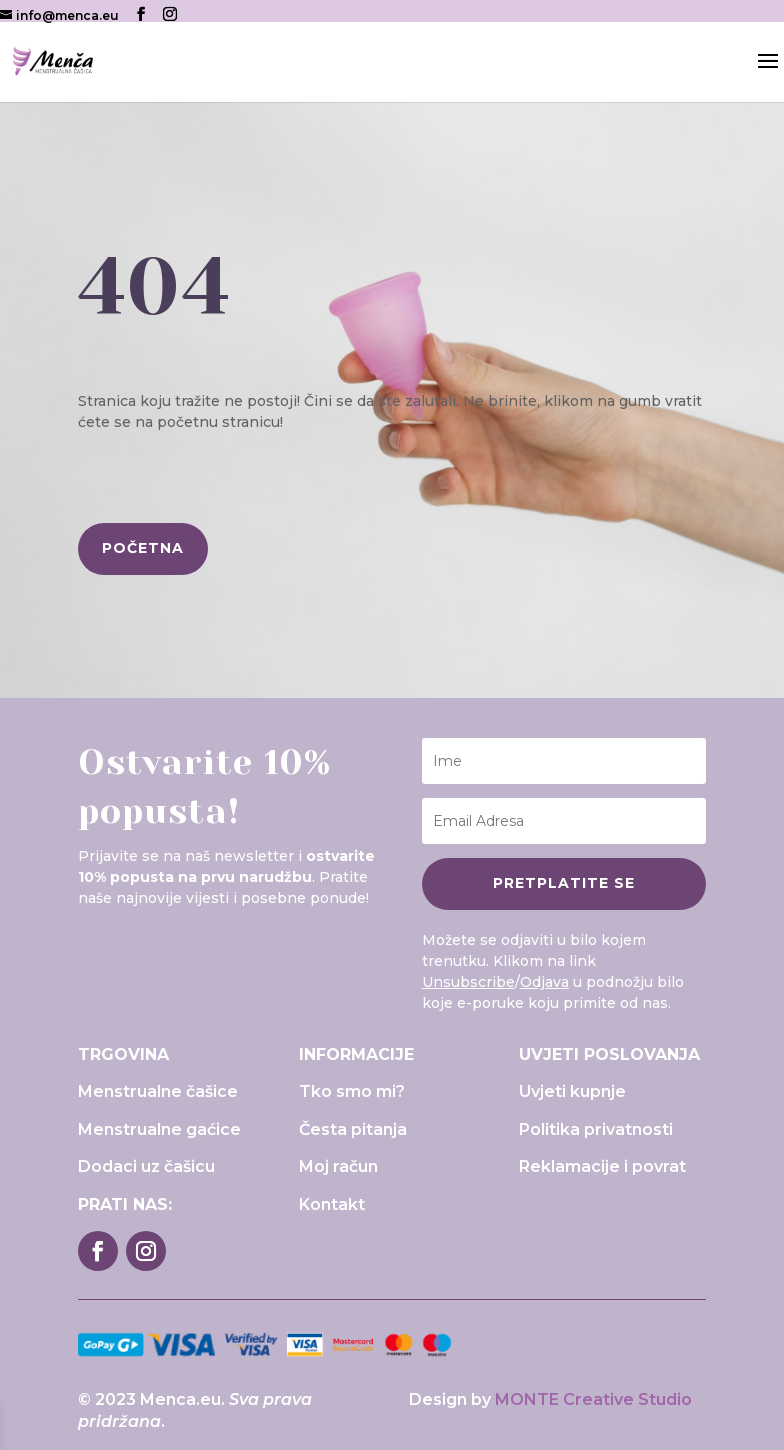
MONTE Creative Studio (593, 1399)
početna (143, 548)
